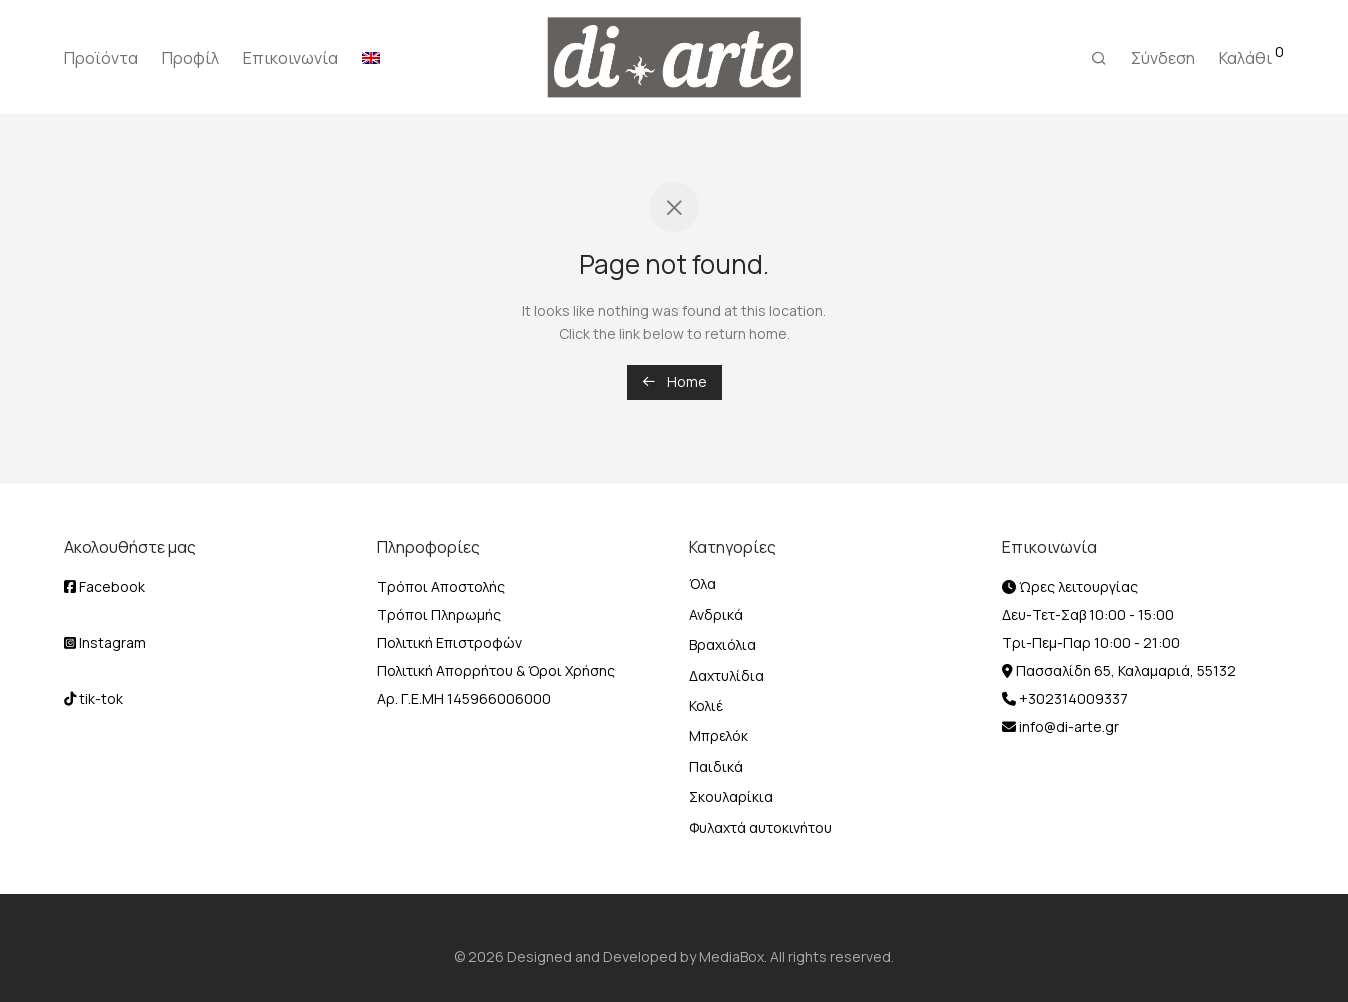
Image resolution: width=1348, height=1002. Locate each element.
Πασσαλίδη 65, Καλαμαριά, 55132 (1124, 670)
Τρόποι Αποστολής (441, 586)
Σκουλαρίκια (731, 796)
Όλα (702, 583)
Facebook (104, 586)
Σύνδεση (1163, 58)
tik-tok (93, 698)
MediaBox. (733, 956)
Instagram (105, 642)
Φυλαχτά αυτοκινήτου (760, 827)
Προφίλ (190, 58)
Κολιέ (706, 705)
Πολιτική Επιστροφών (449, 642)
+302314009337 (1072, 698)
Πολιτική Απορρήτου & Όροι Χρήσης (496, 670)
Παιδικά (716, 766)
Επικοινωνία (290, 58)
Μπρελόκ (718, 735)
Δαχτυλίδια (726, 675)
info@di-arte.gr (1067, 726)
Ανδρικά (716, 614)
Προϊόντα (101, 58)
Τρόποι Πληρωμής (439, 614)
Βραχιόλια (722, 644)
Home (674, 381)
